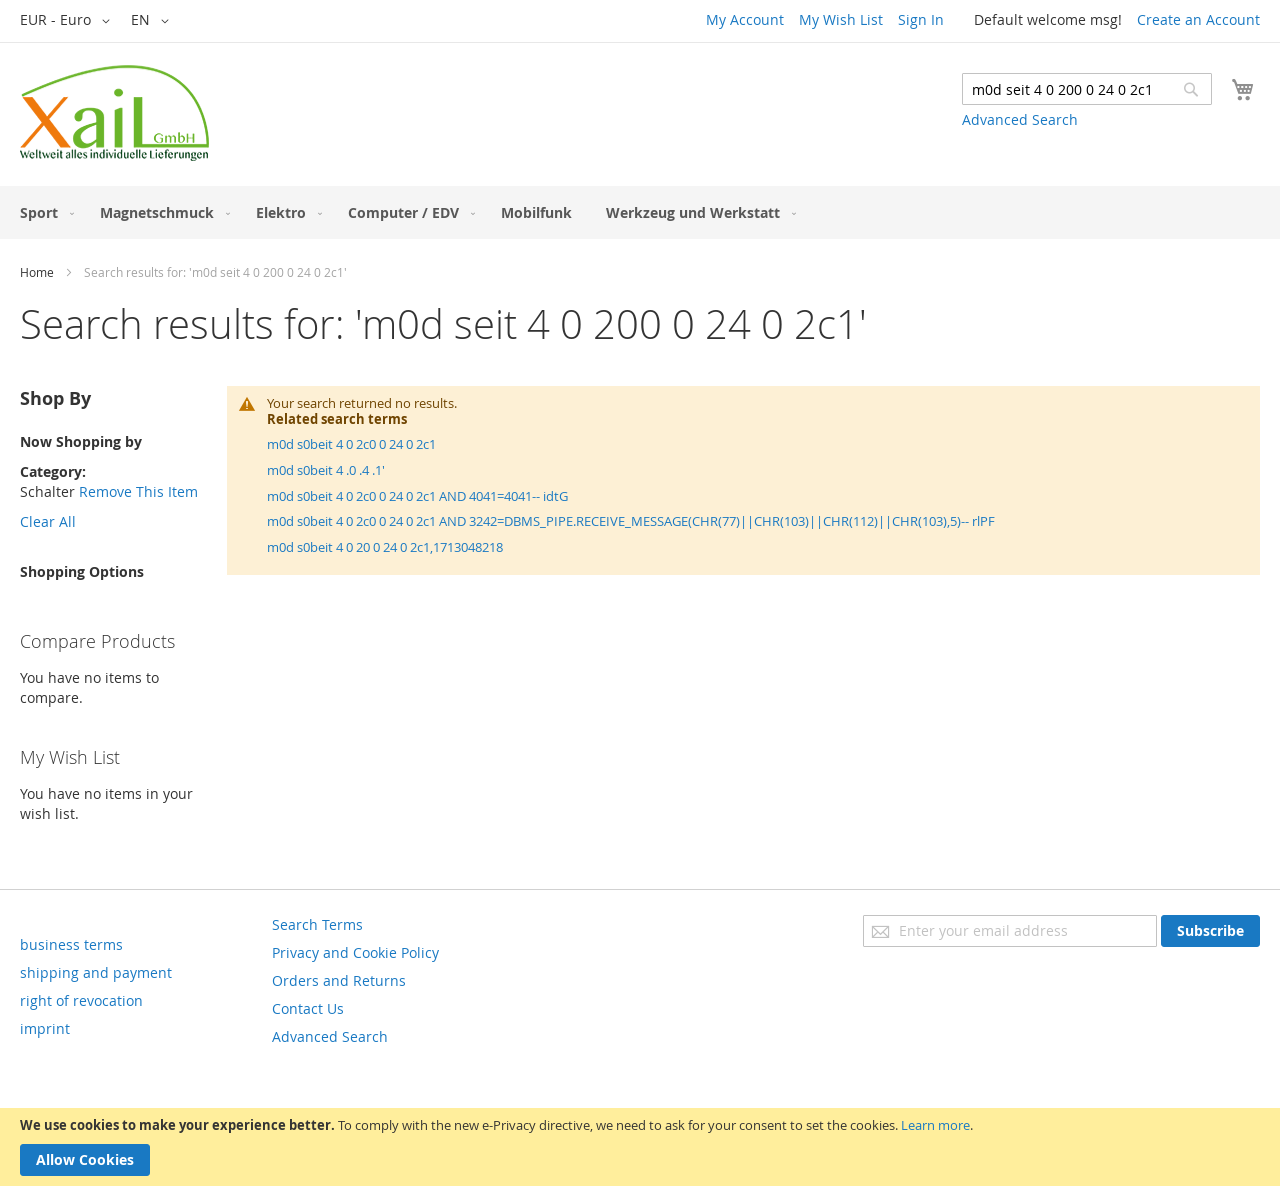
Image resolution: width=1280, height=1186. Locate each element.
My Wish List (841, 19)
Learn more (935, 1125)
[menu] (640, 212)
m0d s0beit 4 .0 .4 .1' (326, 470)
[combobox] (1087, 89)
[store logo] (114, 113)
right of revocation (81, 1000)
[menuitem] (43, 212)
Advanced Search (1020, 119)
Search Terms (317, 924)
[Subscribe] (1210, 931)
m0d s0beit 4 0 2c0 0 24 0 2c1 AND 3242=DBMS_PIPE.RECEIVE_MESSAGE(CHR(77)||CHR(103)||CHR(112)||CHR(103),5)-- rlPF (631, 521)
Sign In (921, 19)
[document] (640, 1147)
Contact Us (308, 1008)
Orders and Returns (339, 980)
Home (37, 272)
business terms (71, 944)
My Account (745, 19)
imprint (45, 1028)
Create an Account (1198, 19)
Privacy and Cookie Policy (355, 952)
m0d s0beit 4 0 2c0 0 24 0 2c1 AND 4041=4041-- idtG (417, 496)
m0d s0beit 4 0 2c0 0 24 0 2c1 (351, 444)
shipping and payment (96, 972)
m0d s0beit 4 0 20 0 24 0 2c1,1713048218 (385, 547)
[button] (68, 21)
